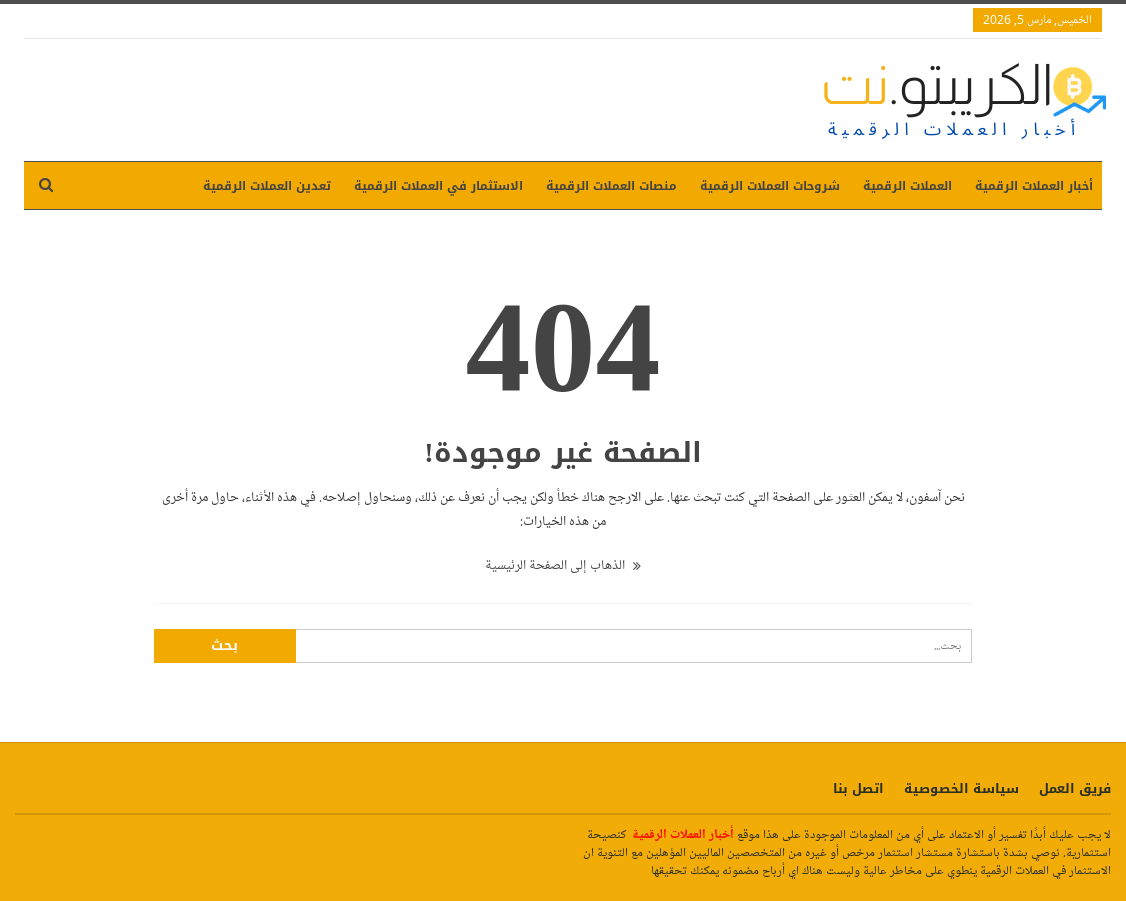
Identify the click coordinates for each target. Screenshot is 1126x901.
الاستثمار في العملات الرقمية (438, 186)
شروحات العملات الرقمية (770, 186)
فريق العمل (1075, 788)
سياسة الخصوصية (961, 788)
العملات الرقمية (907, 186)
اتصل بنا (858, 788)
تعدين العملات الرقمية (267, 186)
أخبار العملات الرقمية (1034, 186)
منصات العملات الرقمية (611, 186)
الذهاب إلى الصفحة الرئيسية (563, 565)
